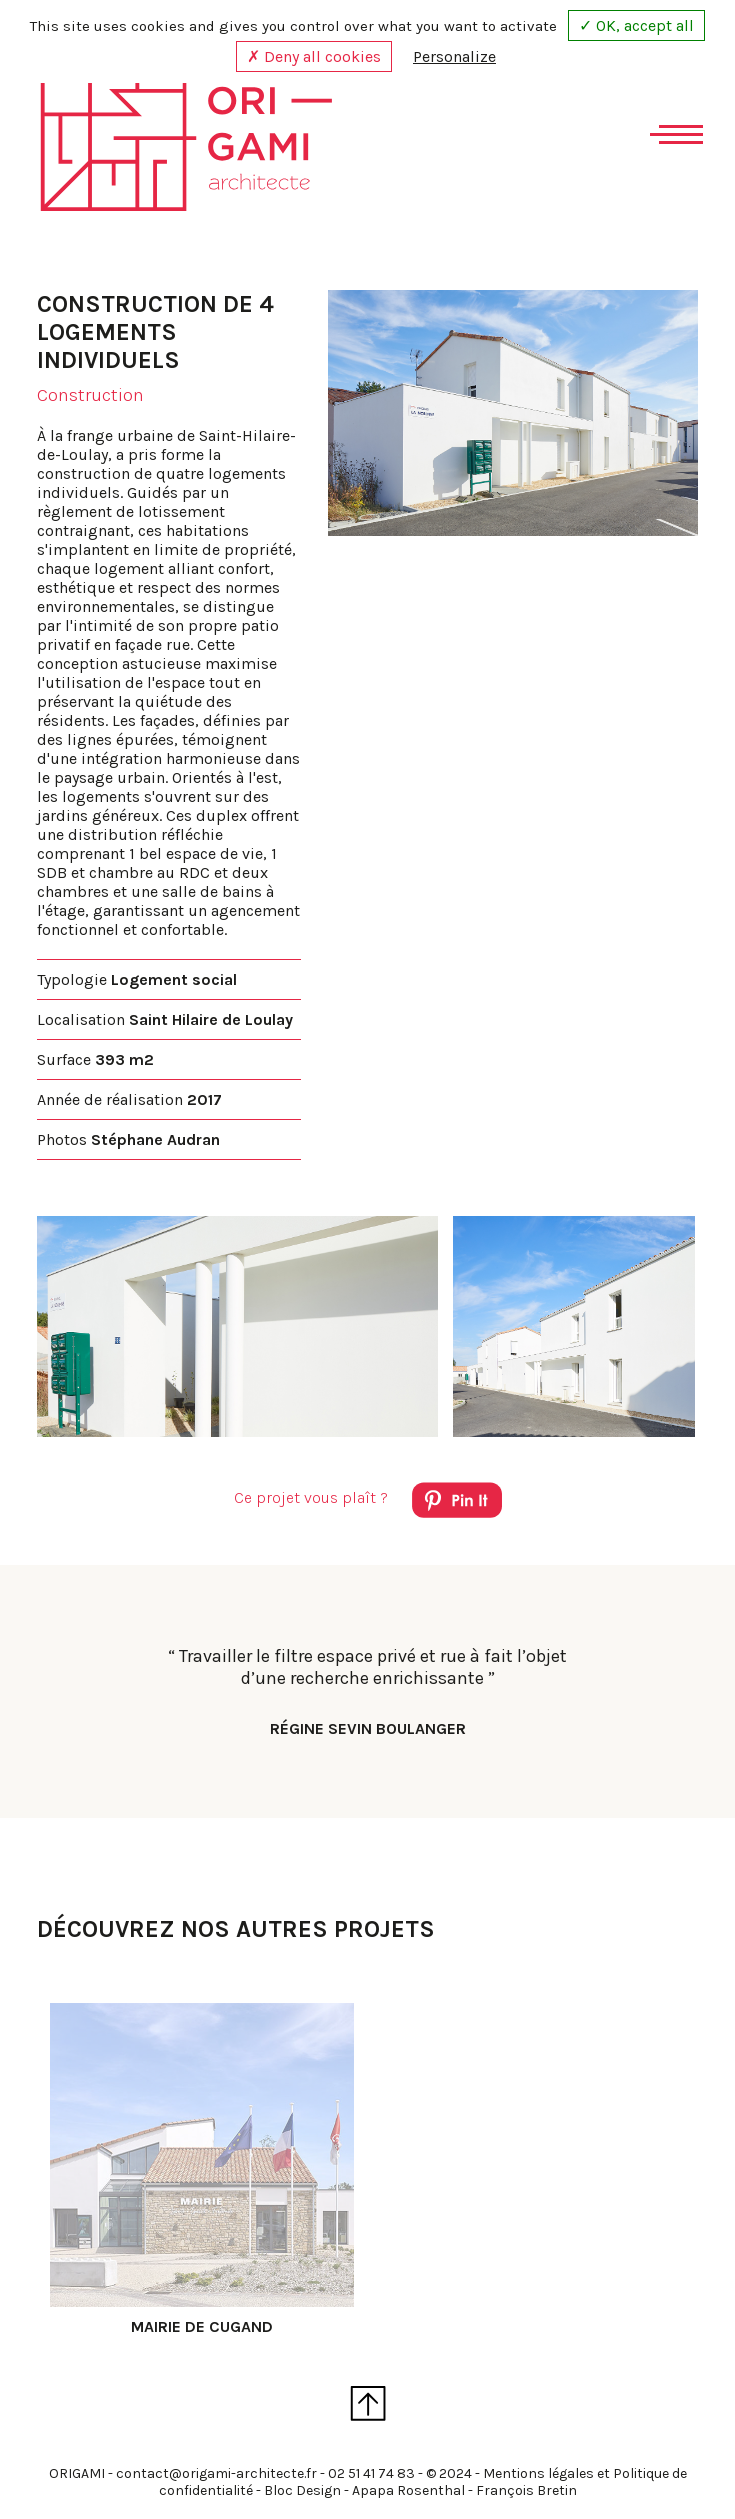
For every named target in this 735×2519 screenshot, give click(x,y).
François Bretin (526, 2490)
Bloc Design (302, 2490)
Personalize (454, 56)
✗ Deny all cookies (314, 56)
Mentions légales (538, 2473)
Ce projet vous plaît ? (368, 1503)
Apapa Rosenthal (408, 2490)
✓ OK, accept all (636, 25)
